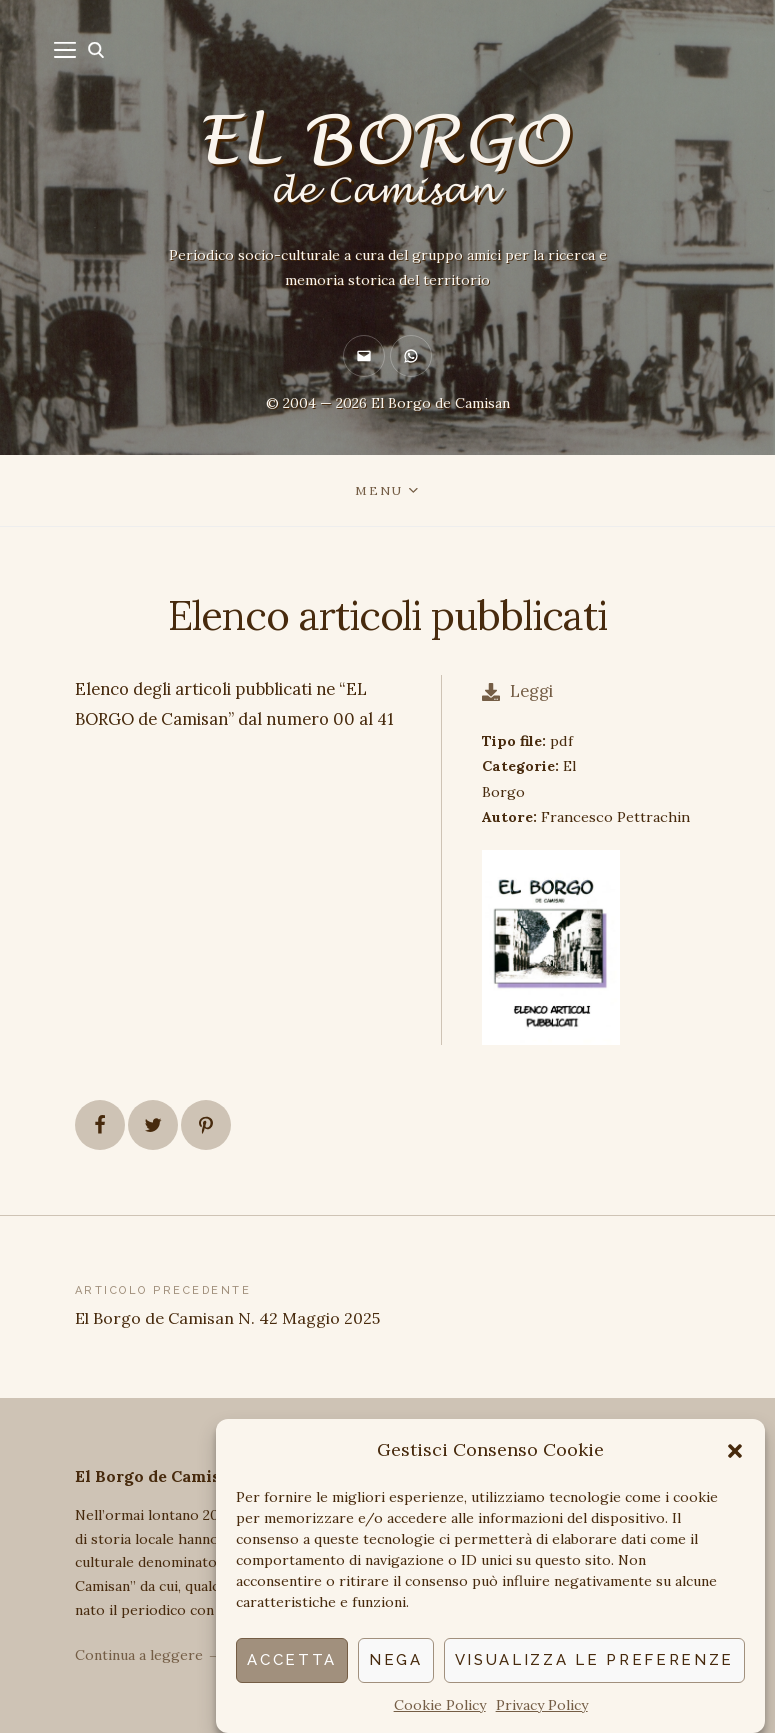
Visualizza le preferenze (594, 1660)
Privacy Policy (542, 1705)
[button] (735, 1451)
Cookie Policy (440, 1705)
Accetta (292, 1660)
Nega (396, 1660)
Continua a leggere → (148, 1655)
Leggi (517, 691)
